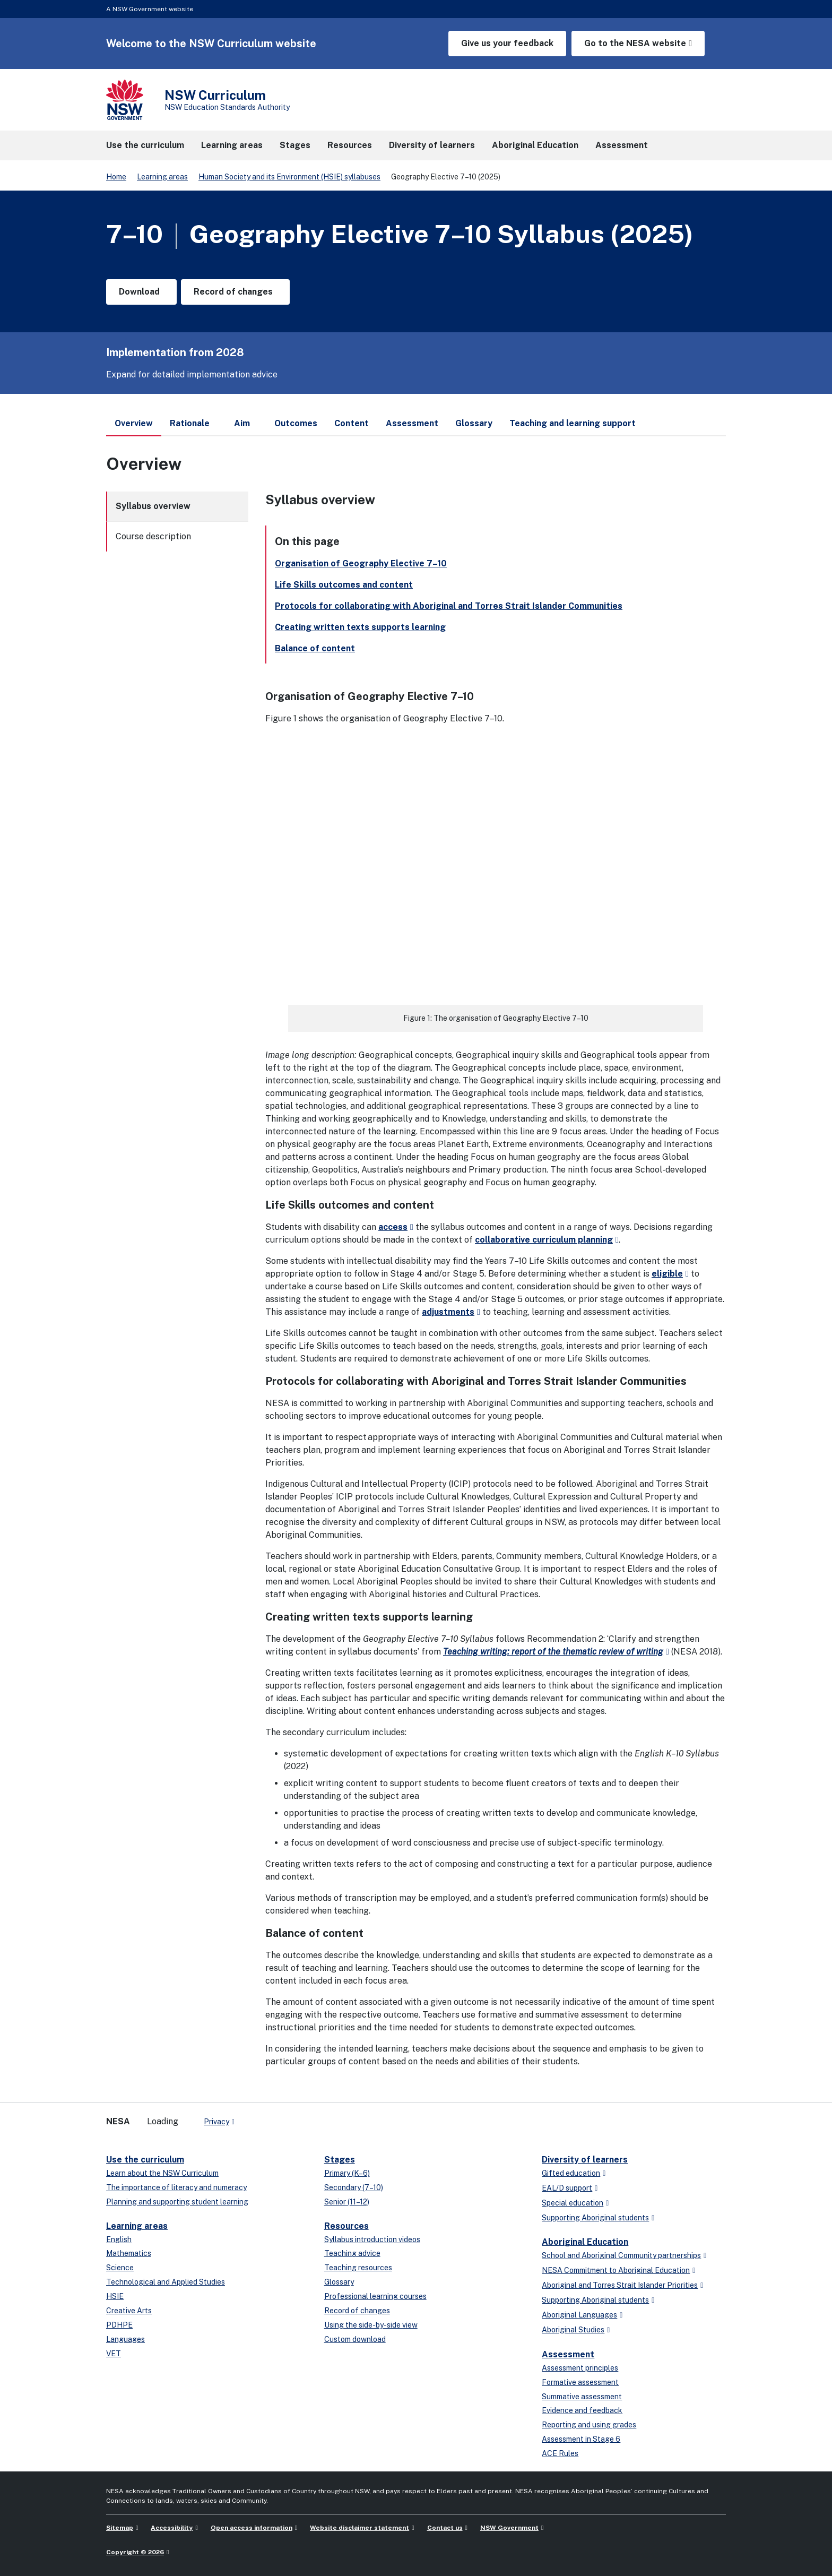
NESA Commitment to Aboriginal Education (616, 2270)
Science (120, 2267)
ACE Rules (560, 2453)
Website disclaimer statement (359, 2527)
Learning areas (162, 177)
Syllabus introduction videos (372, 2239)
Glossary (339, 2282)
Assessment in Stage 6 (581, 2439)
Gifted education (571, 2173)
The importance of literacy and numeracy (176, 2187)
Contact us (445, 2527)
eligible (667, 1274)
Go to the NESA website (635, 43)
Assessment (568, 2354)
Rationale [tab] (190, 423)
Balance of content (315, 648)
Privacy (216, 2121)
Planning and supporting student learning (177, 2202)
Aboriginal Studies (573, 2329)
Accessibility (172, 2527)
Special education (572, 2203)
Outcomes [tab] (295, 423)
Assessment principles (580, 2368)
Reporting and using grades (589, 2424)
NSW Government (509, 2527)
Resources (346, 2226)
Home (116, 177)
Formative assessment (580, 2382)
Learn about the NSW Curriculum (162, 2173)
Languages (125, 2339)
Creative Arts (129, 2310)
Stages (339, 2160)
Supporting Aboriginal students (595, 2217)
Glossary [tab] (473, 423)
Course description (153, 536)
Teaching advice (352, 2253)
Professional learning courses (375, 2296)
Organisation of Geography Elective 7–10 (361, 563)
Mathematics (128, 2253)
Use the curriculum (145, 2160)
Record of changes (357, 2310)
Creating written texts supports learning (360, 627)
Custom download (355, 2339)
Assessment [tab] (412, 423)
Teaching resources (358, 2267)
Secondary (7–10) (353, 2187)
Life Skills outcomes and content (344, 585)
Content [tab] (351, 423)
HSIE (115, 2296)
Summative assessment (582, 2396)
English (119, 2239)
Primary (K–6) (347, 2173)
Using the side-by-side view (371, 2325)
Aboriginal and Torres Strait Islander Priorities (620, 2285)
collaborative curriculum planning (544, 1240)
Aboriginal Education (585, 2242)
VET (113, 2353)
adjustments (448, 1312)
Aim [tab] (242, 423)
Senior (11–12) (346, 2202)
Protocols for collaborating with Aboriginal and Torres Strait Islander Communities (448, 606)
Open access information (251, 2527)
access (393, 1227)
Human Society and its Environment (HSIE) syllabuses (289, 177)
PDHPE (119, 2325)
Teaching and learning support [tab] (572, 423)
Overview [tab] (133, 427)
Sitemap (119, 2527)
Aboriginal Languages (579, 2315)
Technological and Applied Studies (165, 2282)
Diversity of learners (585, 2160)
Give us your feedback (507, 43)
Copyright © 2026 (135, 2552)
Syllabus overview (153, 506)
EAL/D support (567, 2188)
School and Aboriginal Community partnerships (621, 2255)
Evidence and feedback (582, 2410)
